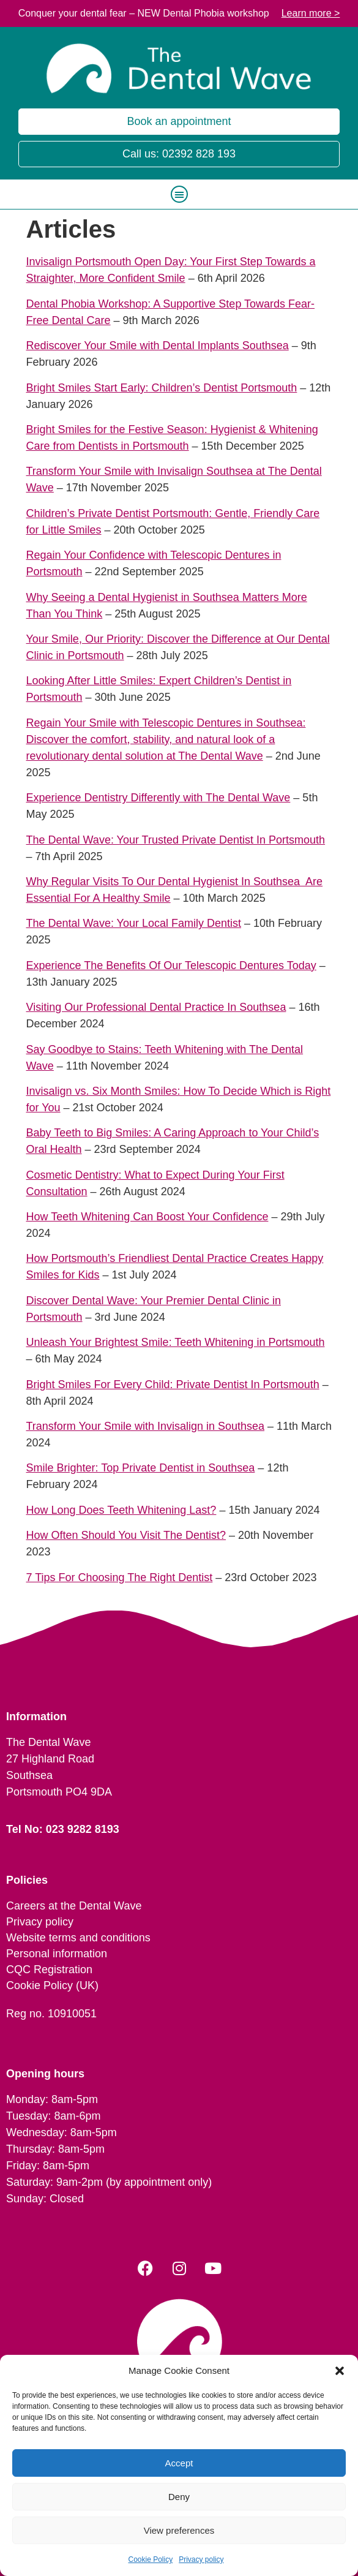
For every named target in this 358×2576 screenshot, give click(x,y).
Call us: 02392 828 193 (179, 154)
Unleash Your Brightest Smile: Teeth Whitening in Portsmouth (175, 1342)
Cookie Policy (150, 2559)
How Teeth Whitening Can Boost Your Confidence (147, 1217)
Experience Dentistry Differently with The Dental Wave (158, 797)
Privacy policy (201, 2559)
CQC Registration (49, 1969)
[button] (340, 2371)
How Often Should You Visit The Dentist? (126, 1535)
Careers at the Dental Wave (73, 1906)
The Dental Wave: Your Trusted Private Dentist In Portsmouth (176, 840)
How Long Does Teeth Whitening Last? (121, 1510)
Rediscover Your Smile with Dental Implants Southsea (157, 345)
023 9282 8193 (82, 1829)
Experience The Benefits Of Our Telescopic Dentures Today (171, 965)
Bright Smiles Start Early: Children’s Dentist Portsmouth (161, 388)
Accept (179, 2463)
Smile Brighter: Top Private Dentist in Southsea (140, 1468)
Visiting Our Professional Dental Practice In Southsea (156, 1007)
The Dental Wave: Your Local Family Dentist (134, 923)
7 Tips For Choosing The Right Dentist (119, 1577)
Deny (179, 2496)
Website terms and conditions (78, 1938)
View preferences (179, 2530)
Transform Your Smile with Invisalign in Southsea (145, 1426)
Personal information (56, 1953)
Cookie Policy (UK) (52, 1985)
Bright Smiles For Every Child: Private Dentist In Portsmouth (172, 1384)
